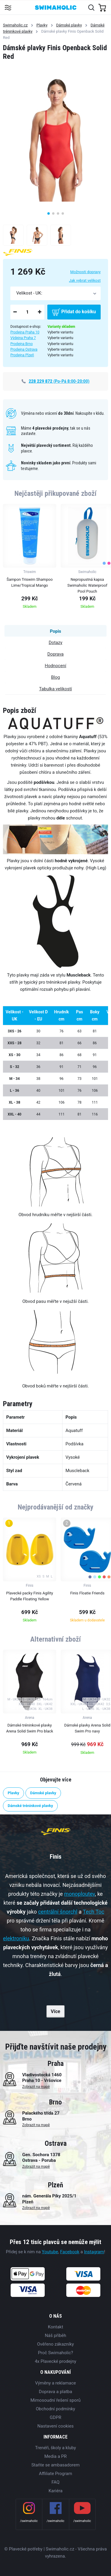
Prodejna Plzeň (22, 355)
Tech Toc (93, 1912)
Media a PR (55, 2456)
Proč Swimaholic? (55, 2352)
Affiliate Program (55, 2473)
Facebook (69, 2251)
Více (55, 2011)
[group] (29, 558)
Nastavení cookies (55, 2426)
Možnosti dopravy (85, 272)
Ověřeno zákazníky (55, 2344)
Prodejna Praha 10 (24, 332)
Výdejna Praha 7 (23, 338)
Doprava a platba (55, 2391)
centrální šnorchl (58, 1912)
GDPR (55, 2417)
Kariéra (55, 2490)
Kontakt (55, 2327)
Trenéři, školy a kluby (55, 2447)
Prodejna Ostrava (23, 349)
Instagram (94, 2251)
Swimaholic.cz (15, 25)
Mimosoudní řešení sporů (55, 2400)
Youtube (50, 2251)
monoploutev (79, 1894)
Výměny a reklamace (55, 2383)
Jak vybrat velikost (85, 280)
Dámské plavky (69, 25)
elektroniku (16, 1938)
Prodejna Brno (21, 344)
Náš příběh (55, 2335)
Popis (55, 631)
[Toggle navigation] (8, 7)
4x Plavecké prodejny (55, 2361)
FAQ (55, 2482)
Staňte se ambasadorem (55, 2465)
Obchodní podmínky (55, 2409)
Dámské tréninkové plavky (30, 1805)
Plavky (41, 25)
